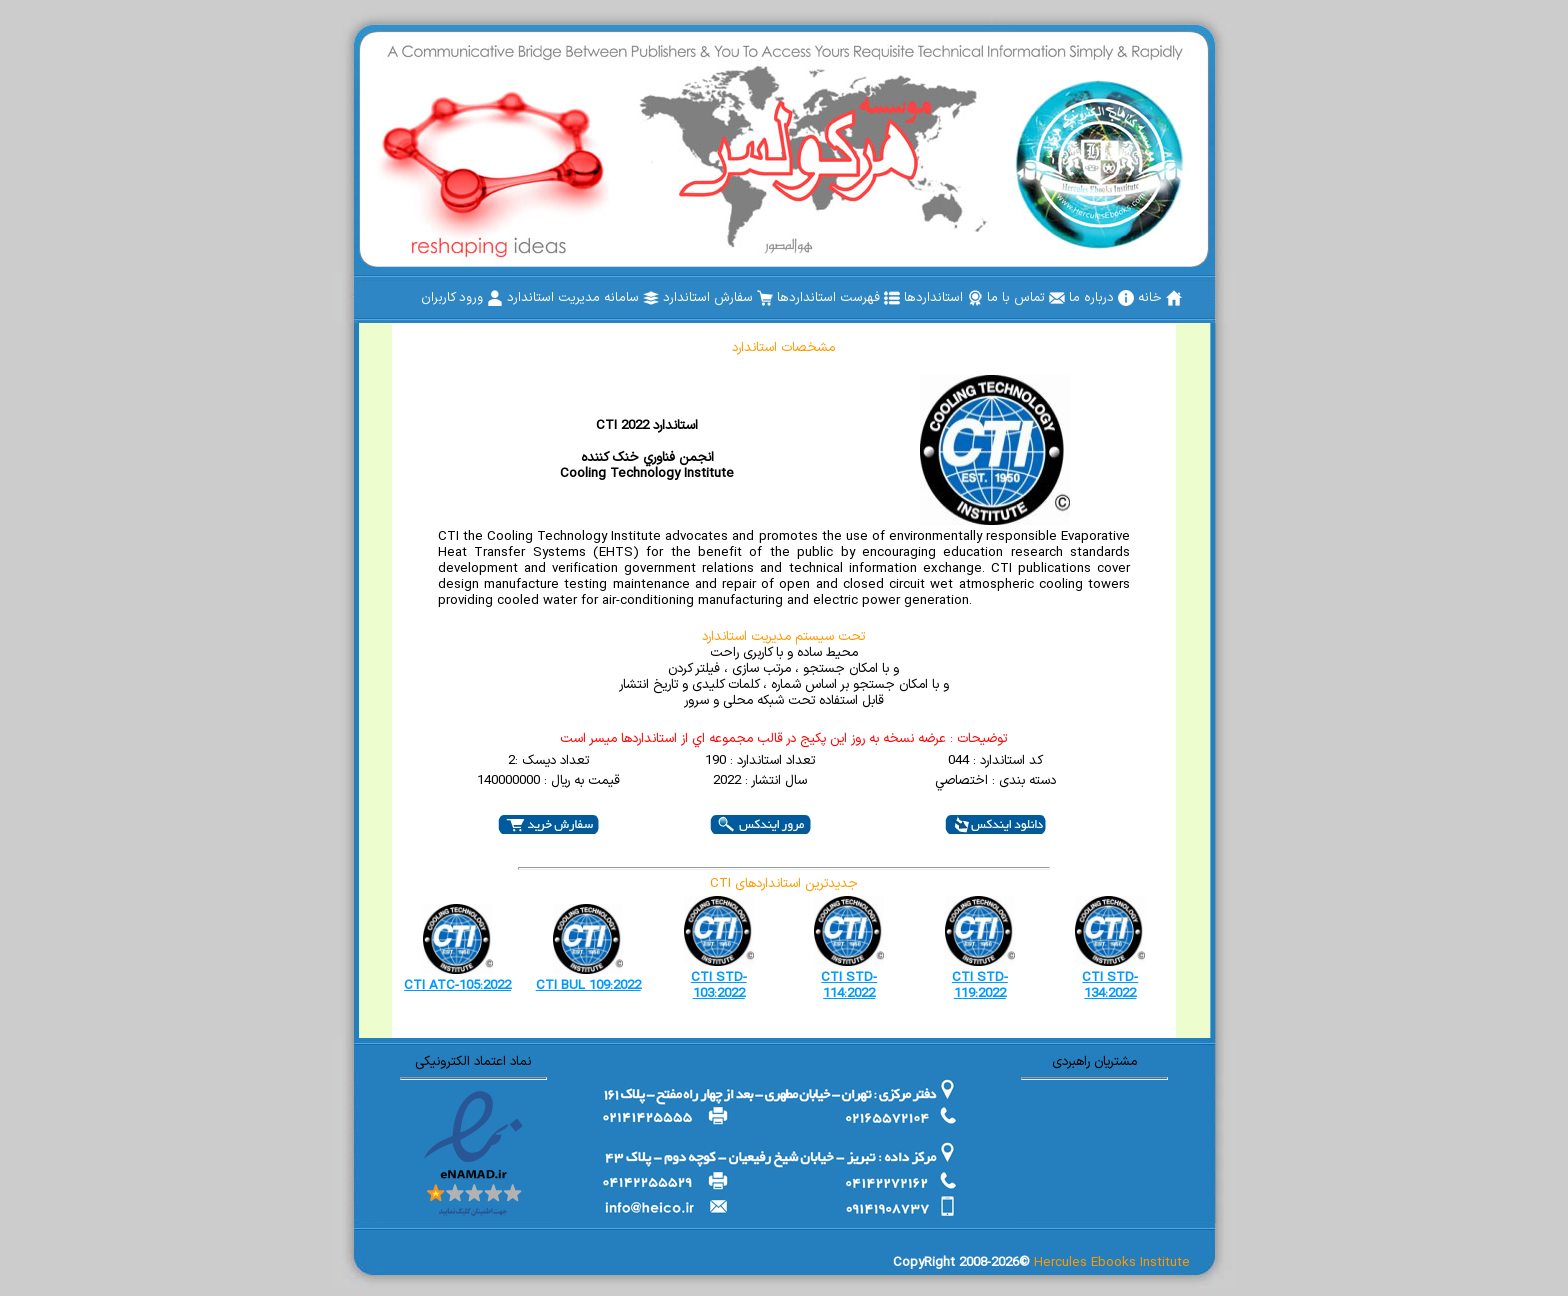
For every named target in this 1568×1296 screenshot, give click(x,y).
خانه (1160, 298)
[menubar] (801, 298)
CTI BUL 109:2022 (588, 986)
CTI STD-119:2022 (980, 986)
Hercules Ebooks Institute (1112, 1263)
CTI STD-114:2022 (849, 986)
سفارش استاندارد (718, 298)
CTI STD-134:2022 (1110, 986)
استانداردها (943, 298)
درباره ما (1101, 298)
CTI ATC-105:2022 (457, 986)
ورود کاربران (462, 298)
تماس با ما (1026, 298)
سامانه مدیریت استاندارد (583, 298)
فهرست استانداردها (838, 298)
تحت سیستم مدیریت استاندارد (783, 637)
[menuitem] (1160, 298)
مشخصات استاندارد (783, 348)
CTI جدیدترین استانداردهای (784, 884)
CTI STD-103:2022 (719, 986)
